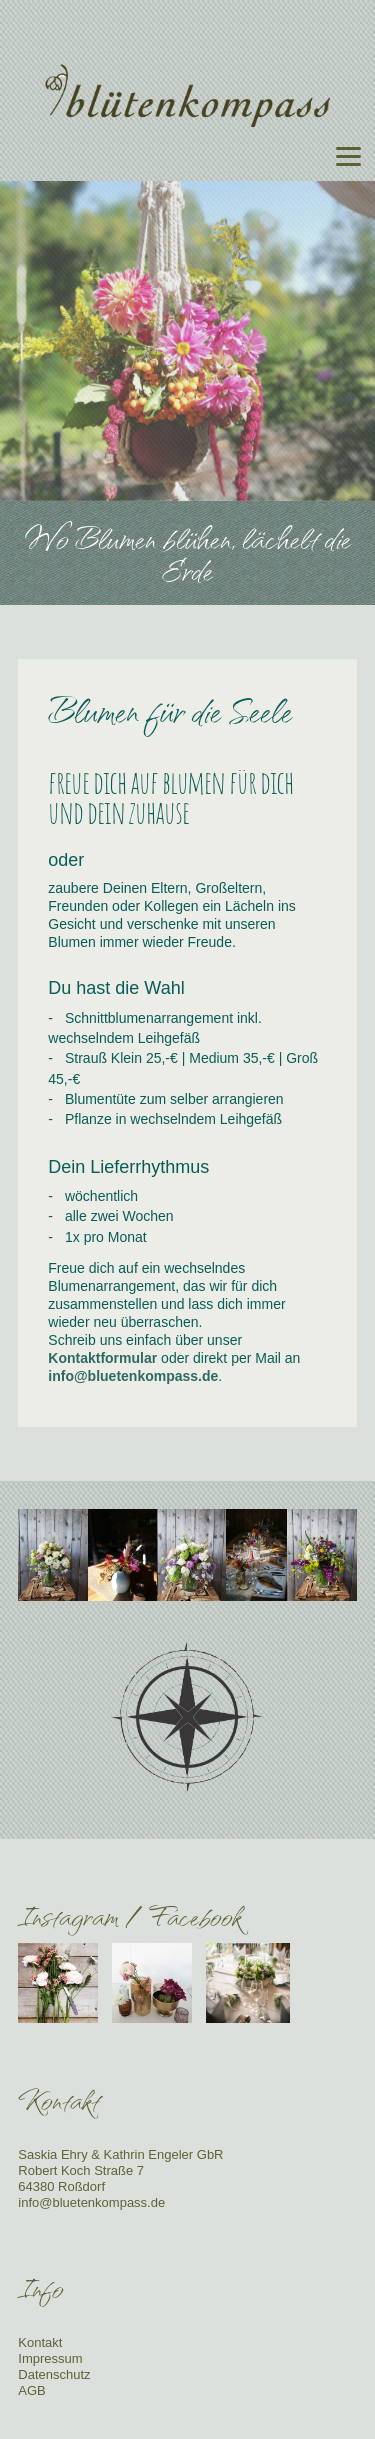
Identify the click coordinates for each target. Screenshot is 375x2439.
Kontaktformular (102, 1358)
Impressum (50, 2358)
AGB (31, 2390)
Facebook (195, 1915)
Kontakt (40, 2342)
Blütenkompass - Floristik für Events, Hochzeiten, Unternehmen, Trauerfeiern (188, 96)
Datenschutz (54, 2374)
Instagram (68, 1915)
